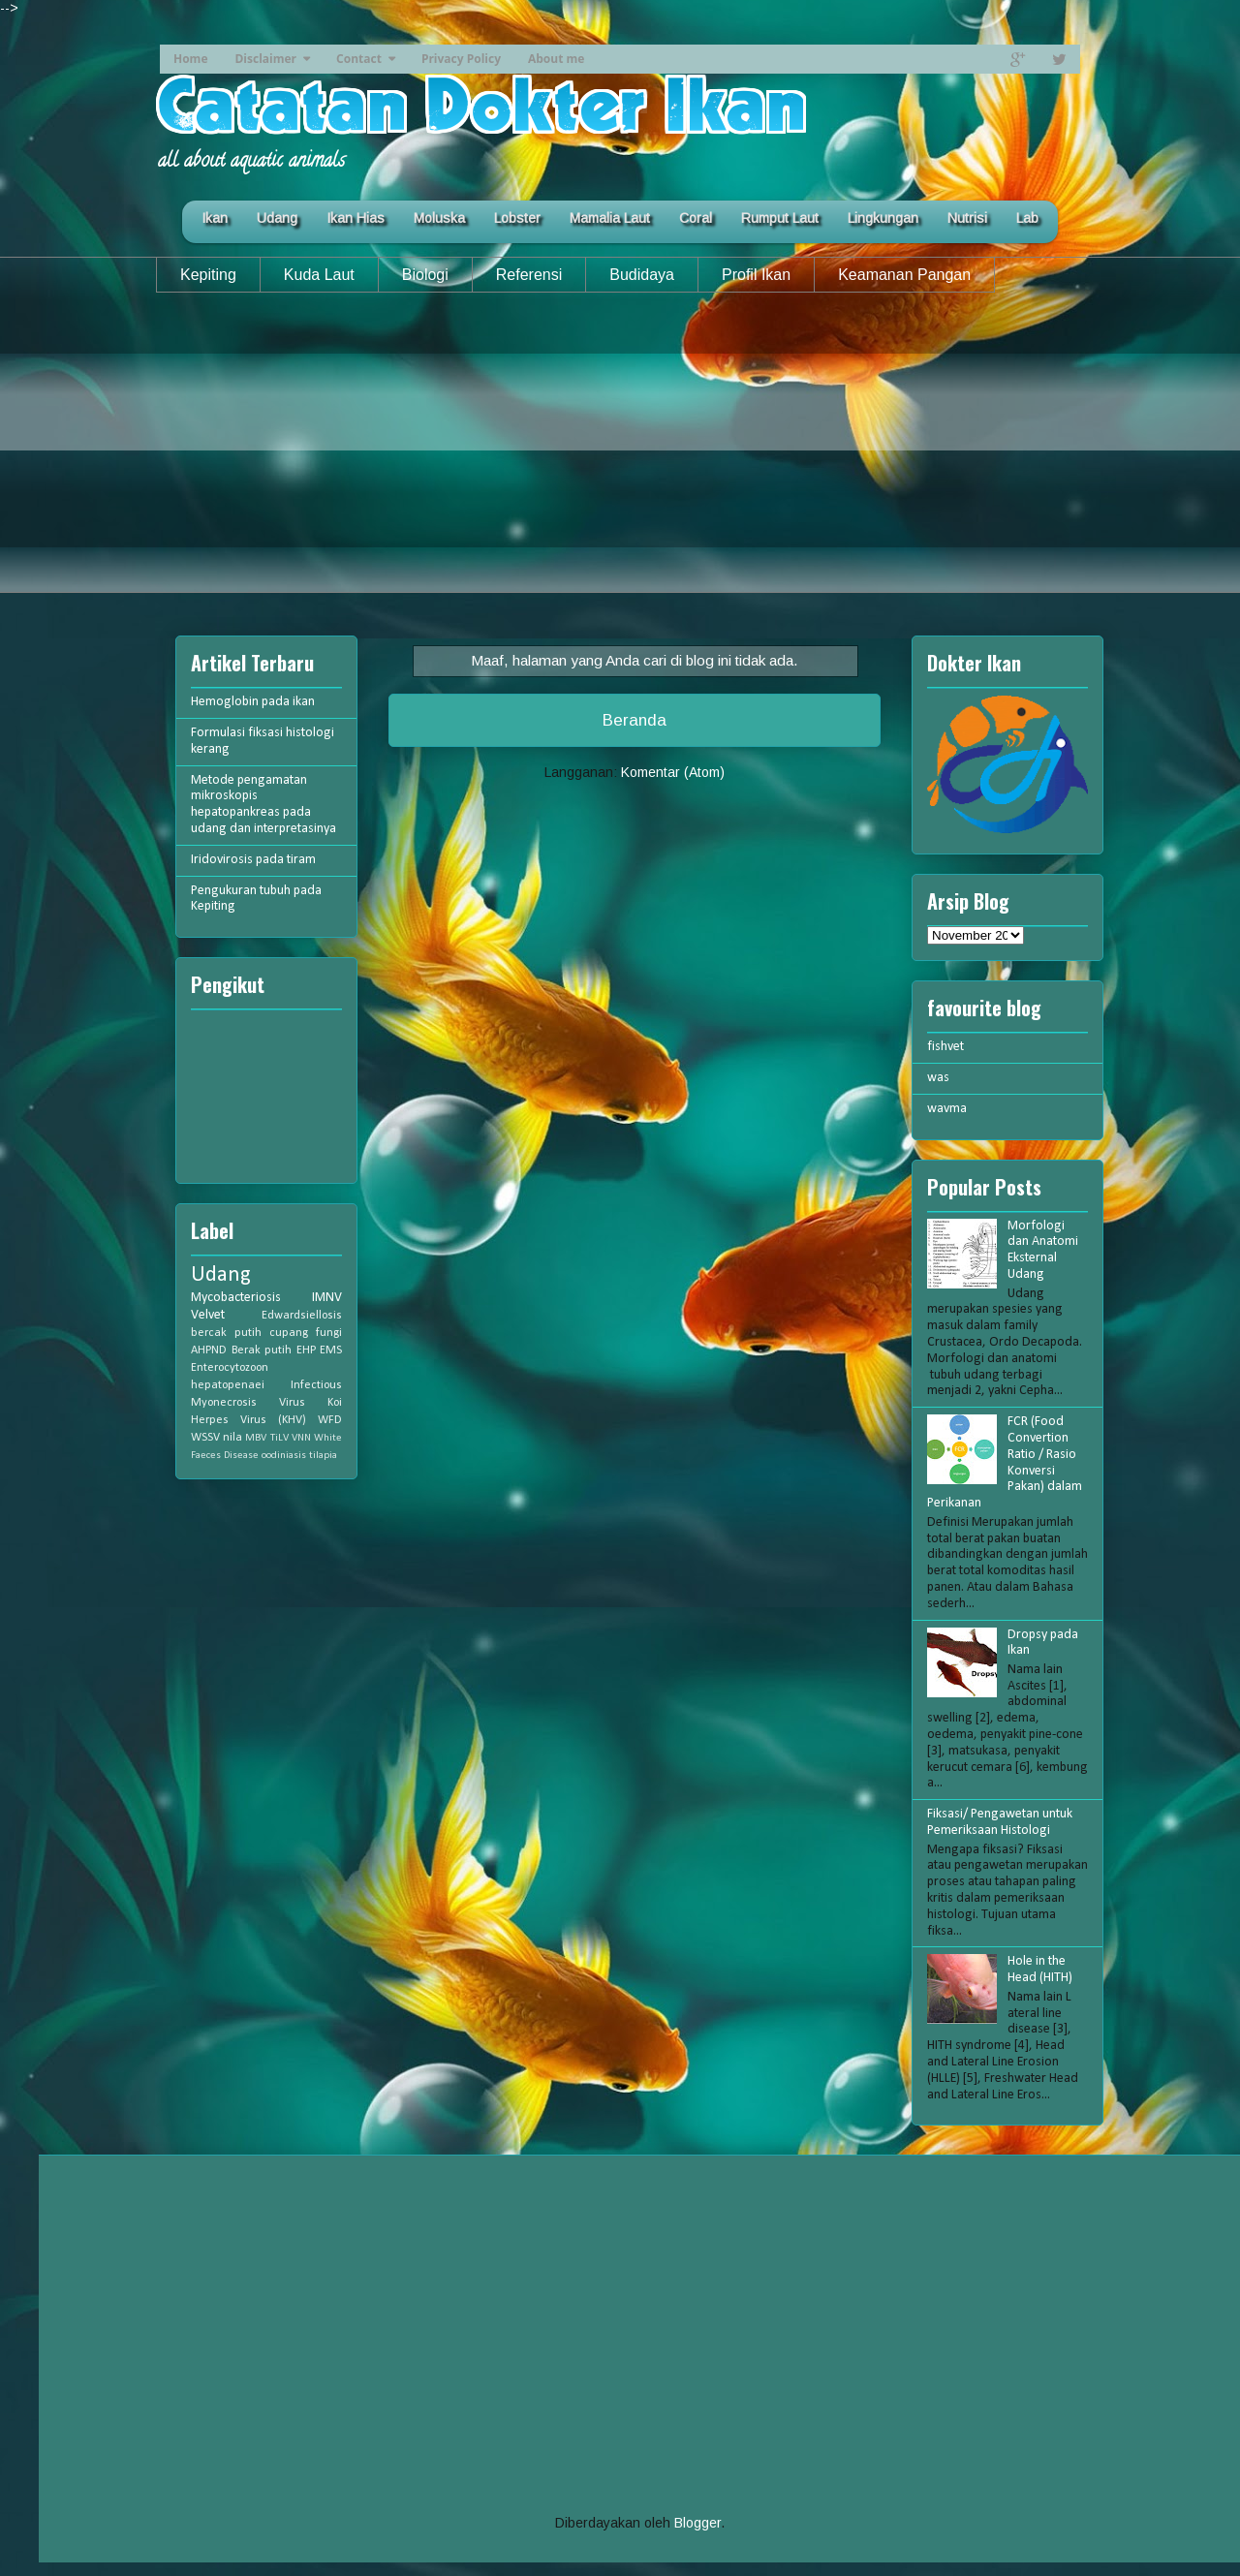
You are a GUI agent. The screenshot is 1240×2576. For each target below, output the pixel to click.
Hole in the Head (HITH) (1040, 1969)
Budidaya (641, 274)
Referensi (529, 274)
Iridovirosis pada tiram (253, 860)
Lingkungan (883, 218)
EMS (331, 1350)
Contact (359, 58)
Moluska (439, 218)
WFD (330, 1420)
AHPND (209, 1350)
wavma (947, 1109)
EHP (306, 1350)
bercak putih (226, 1333)
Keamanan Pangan (904, 274)
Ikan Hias (355, 218)
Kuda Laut (319, 274)
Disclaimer (265, 58)
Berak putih (262, 1350)
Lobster (517, 218)
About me (556, 58)
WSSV (205, 1437)
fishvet (945, 1047)
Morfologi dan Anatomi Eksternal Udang (1043, 1250)
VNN (301, 1438)
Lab (1027, 218)
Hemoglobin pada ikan (253, 702)
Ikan (215, 218)
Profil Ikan (756, 274)
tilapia (323, 1455)
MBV (255, 1438)
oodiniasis (284, 1455)
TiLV (279, 1438)
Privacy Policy (461, 58)
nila (232, 1437)
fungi (329, 1333)
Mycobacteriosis (236, 1297)
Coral (695, 218)
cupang (288, 1333)
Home (190, 58)
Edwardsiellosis (302, 1315)
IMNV (327, 1297)
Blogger (697, 2522)
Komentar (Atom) (673, 772)
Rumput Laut (780, 218)
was (938, 1078)
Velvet (208, 1315)
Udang (277, 218)
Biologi (425, 274)
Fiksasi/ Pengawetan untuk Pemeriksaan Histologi (999, 1822)
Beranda (634, 720)
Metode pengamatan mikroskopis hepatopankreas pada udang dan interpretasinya (263, 804)
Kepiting (208, 274)
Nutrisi (967, 218)
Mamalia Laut (610, 218)
